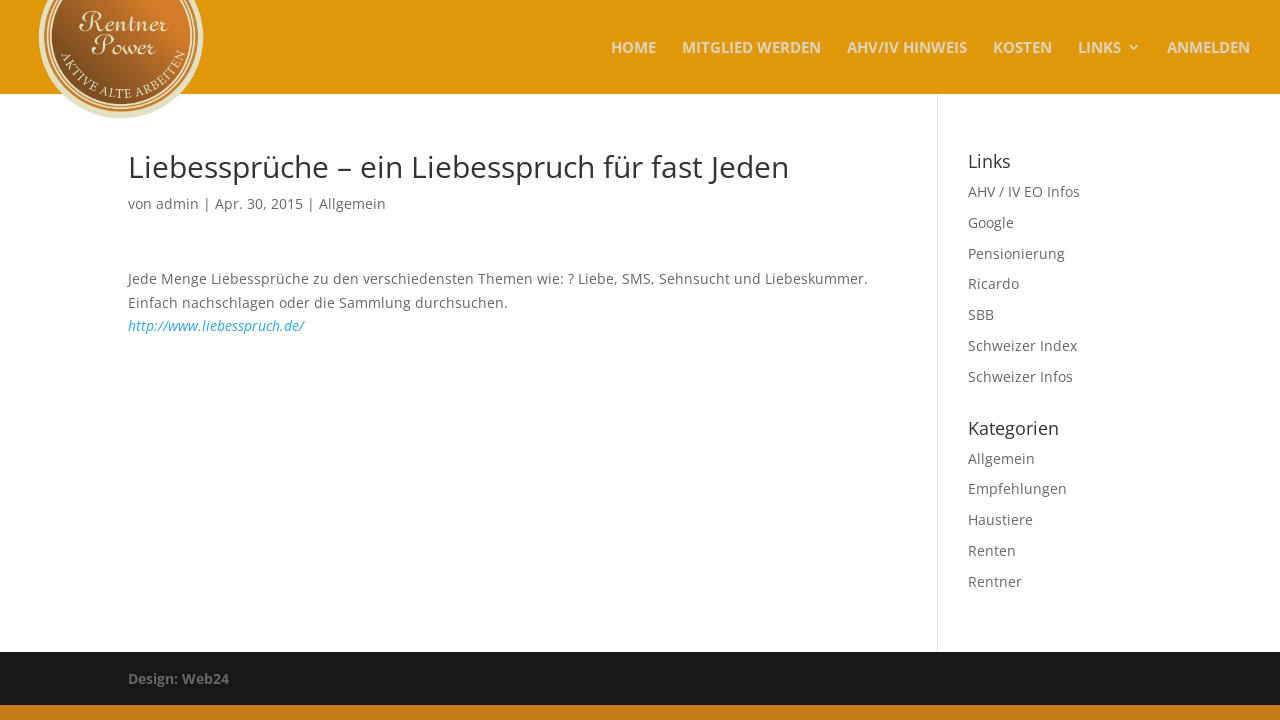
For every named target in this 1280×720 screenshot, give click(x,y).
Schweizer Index (1022, 345)
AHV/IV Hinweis (907, 48)
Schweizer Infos (1020, 376)
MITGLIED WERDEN (751, 48)
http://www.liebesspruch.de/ (216, 325)
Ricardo (993, 283)
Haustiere (1000, 519)
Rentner (995, 581)
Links (1099, 48)
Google (991, 222)
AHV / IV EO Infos (1024, 191)
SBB (981, 314)
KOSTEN (1022, 48)
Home (633, 48)
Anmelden (1208, 48)
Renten (992, 550)
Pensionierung (1016, 253)
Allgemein (352, 203)
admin (177, 203)
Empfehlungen (1017, 488)
